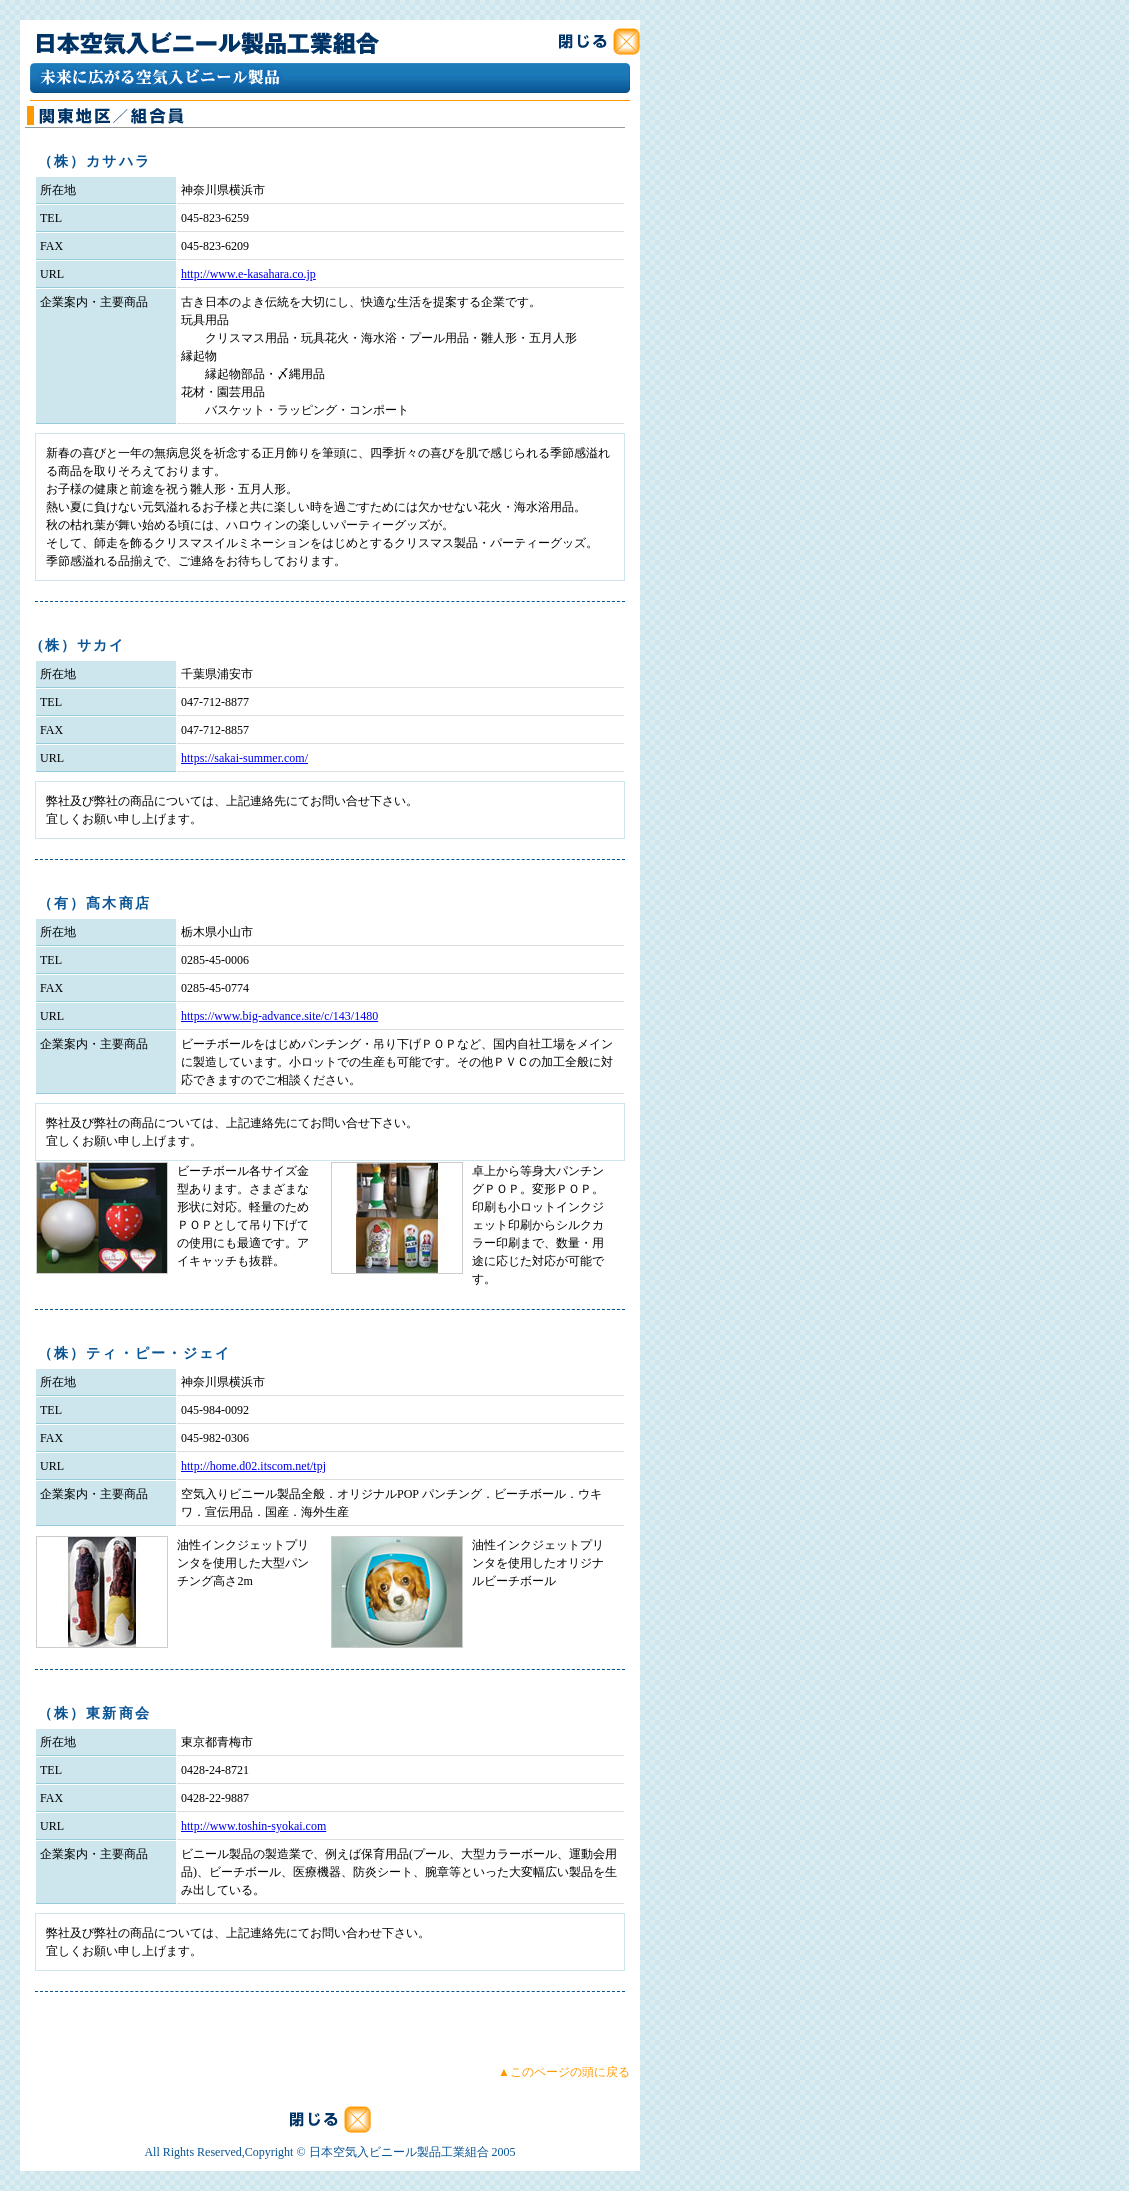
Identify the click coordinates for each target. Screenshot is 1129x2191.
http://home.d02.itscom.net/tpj (253, 1466)
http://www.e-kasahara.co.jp (248, 274)
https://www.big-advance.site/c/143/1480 (279, 1016)
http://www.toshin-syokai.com (253, 1826)
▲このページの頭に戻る (564, 2072)
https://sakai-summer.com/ (244, 758)
